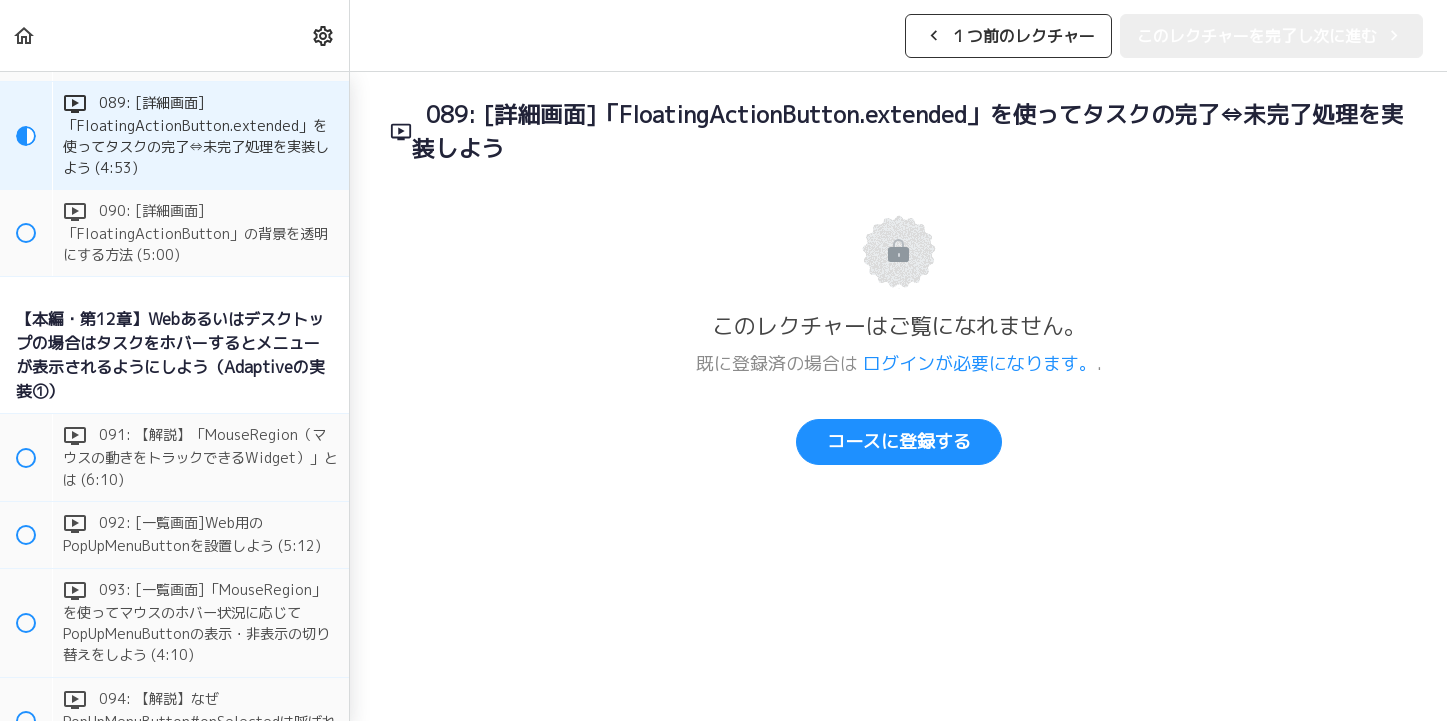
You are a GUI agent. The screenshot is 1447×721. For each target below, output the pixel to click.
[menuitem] (324, 35)
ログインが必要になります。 (980, 363)
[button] (25, 35)
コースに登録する (899, 441)
